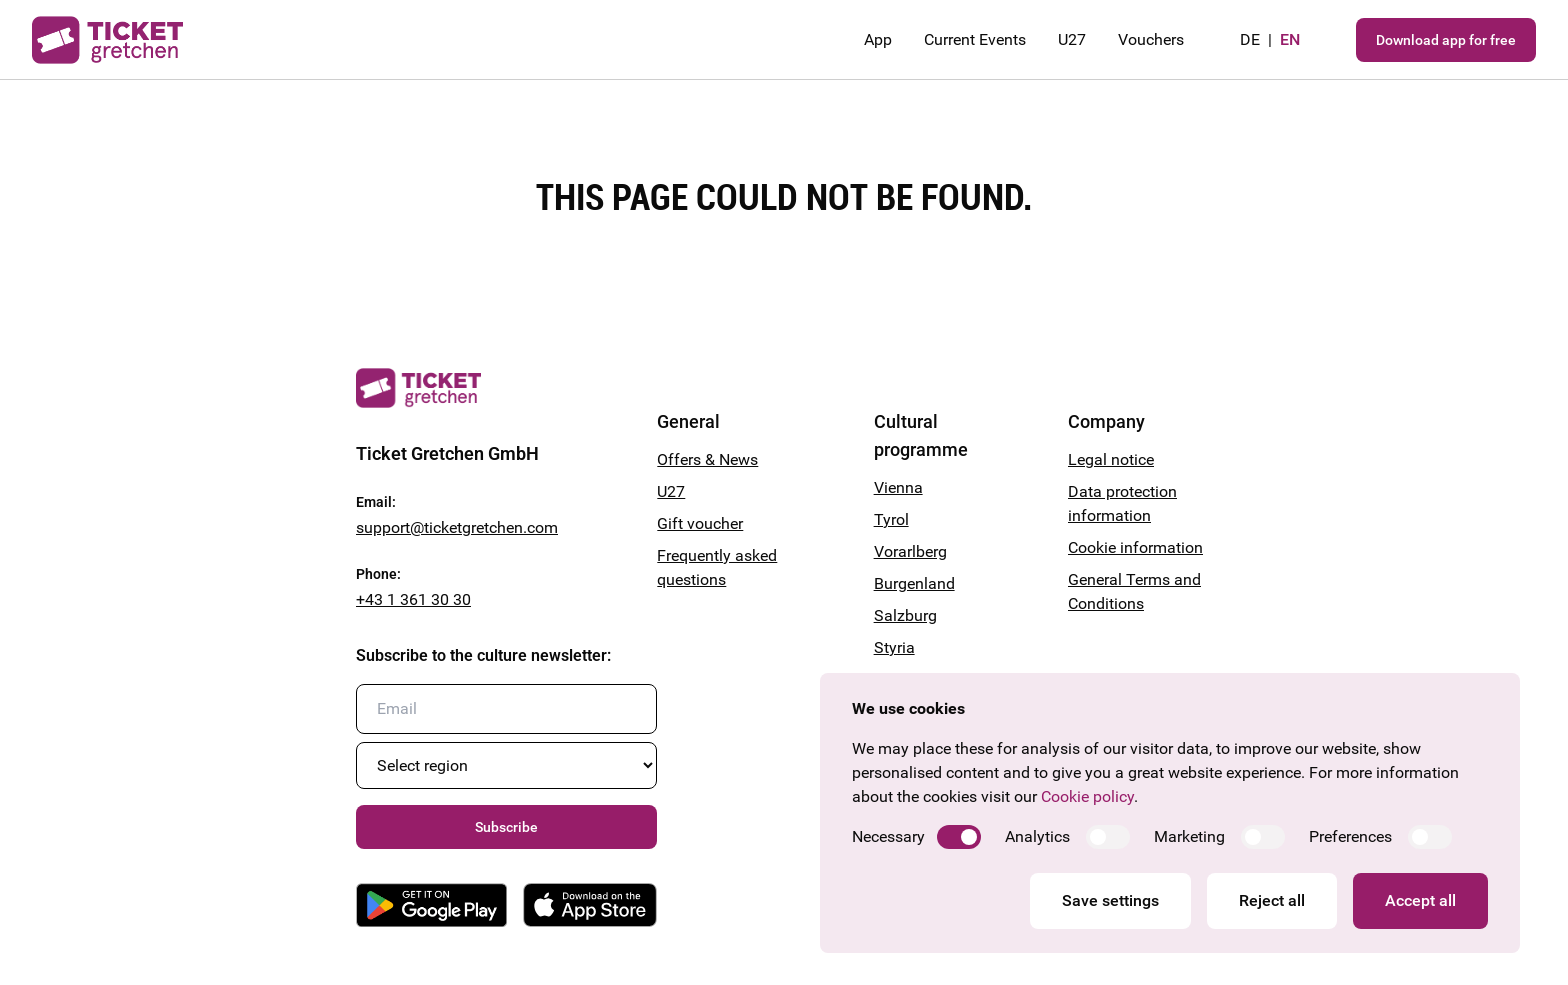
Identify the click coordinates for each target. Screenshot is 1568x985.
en (1290, 39)
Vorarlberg (910, 551)
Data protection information (1122, 503)
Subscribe (506, 827)
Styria (894, 647)
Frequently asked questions (717, 567)
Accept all (1420, 900)
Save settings (1110, 900)
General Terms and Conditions (1134, 591)
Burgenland (914, 583)
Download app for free (1446, 40)
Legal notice (1111, 459)
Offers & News (707, 459)
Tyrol (891, 519)
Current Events (975, 39)
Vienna (898, 487)
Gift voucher (700, 523)
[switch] (959, 837)
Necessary (888, 836)
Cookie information (1135, 547)
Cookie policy (1087, 796)
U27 (1072, 39)
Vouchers (1151, 39)
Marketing (1189, 836)
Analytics (1037, 836)
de (1250, 39)
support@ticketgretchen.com (457, 527)
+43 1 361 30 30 (413, 599)
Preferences (1350, 836)
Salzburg (905, 615)
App (878, 39)
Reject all (1272, 900)
